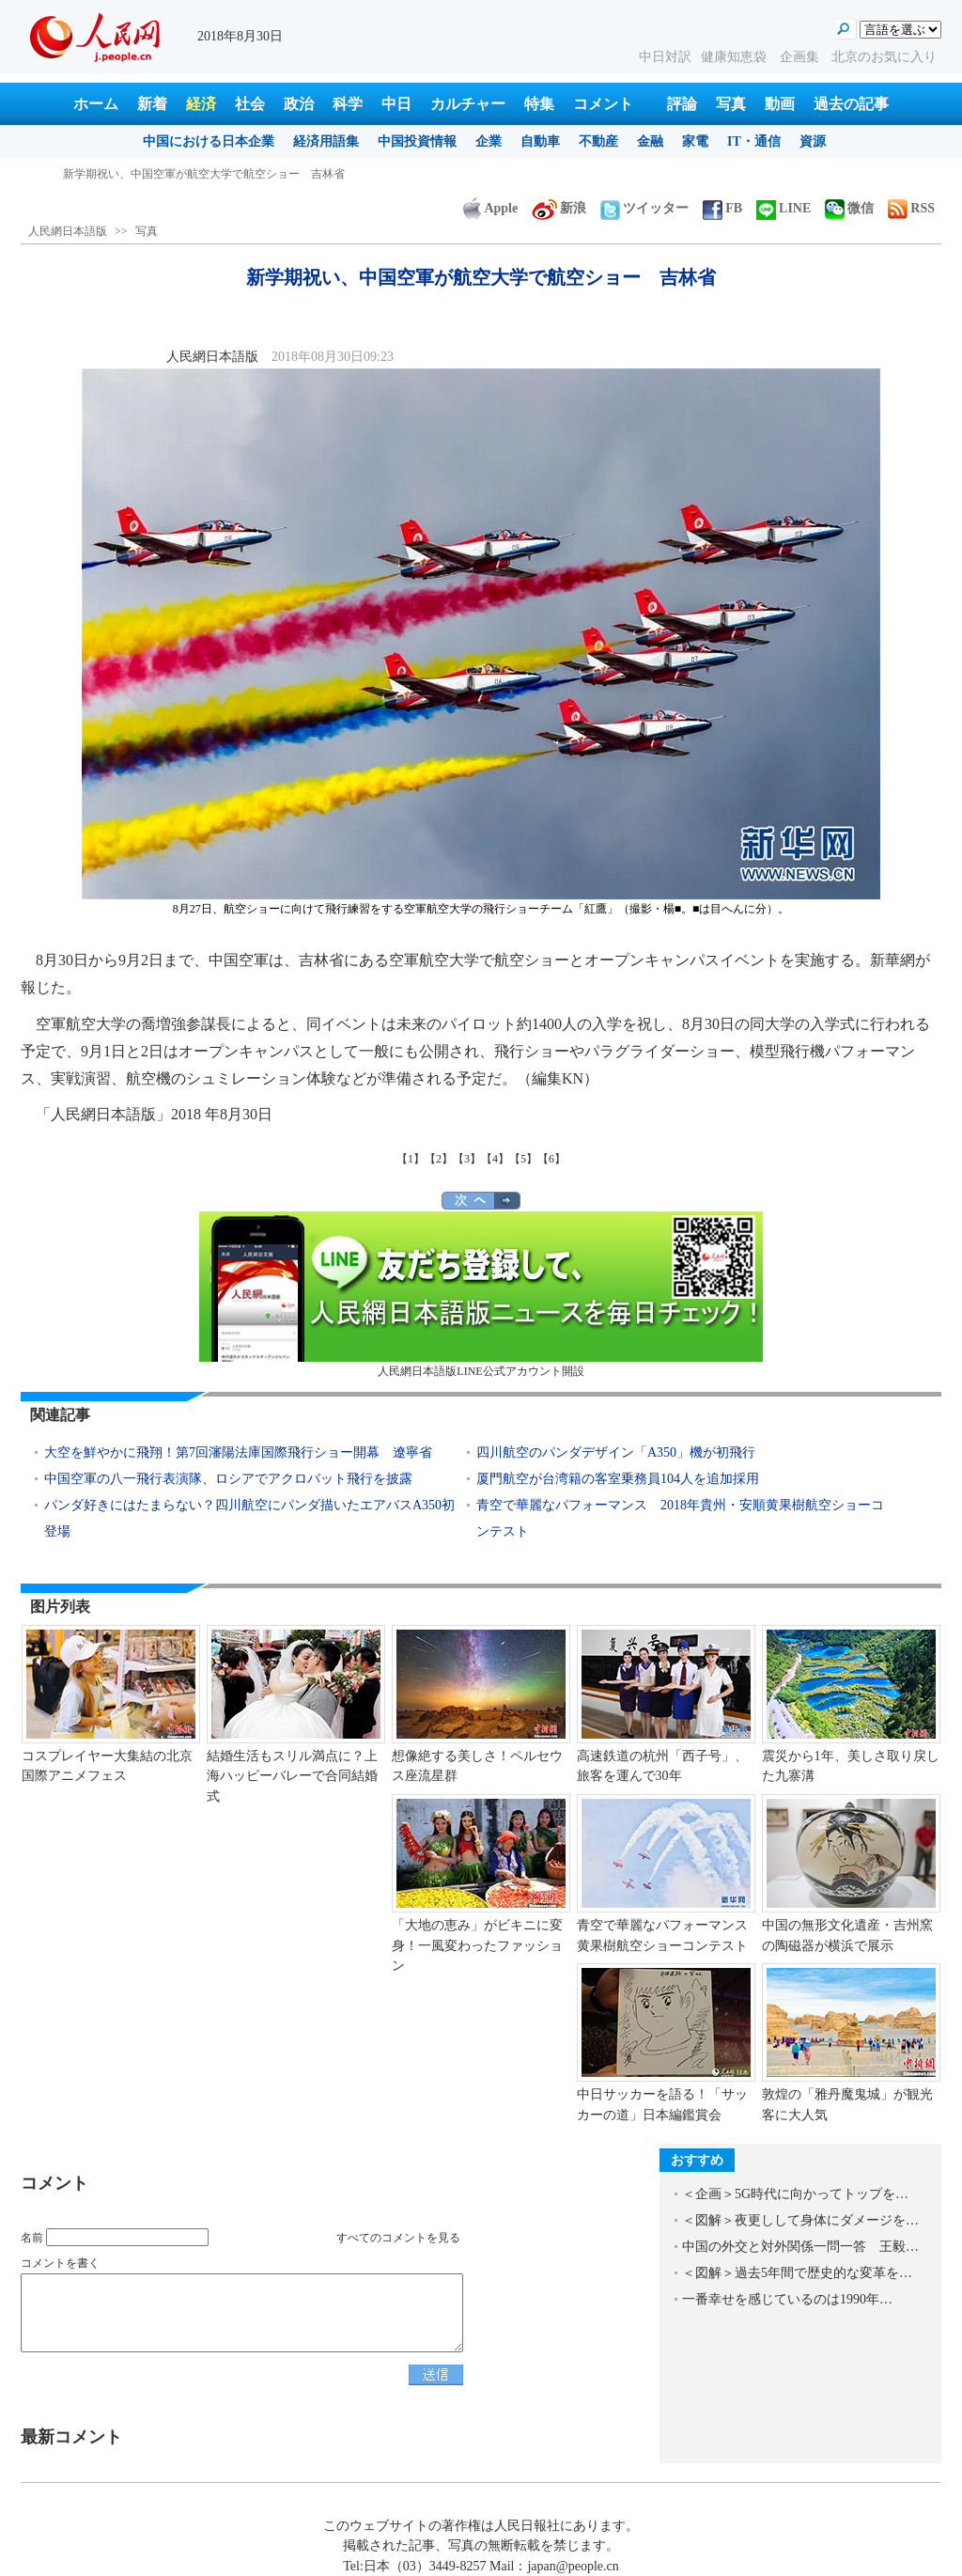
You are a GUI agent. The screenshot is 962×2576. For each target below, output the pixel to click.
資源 (812, 141)
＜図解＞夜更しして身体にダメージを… (800, 2220)
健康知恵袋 (735, 57)
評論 (682, 104)
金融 (650, 141)
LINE (783, 208)
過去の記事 (851, 104)
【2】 (439, 1158)
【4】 (495, 1158)
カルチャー (467, 104)
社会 (250, 104)
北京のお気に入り (884, 57)
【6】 (551, 1158)
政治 (299, 104)
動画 (780, 104)
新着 (152, 104)
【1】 (410, 1158)
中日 (396, 104)
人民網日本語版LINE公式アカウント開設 (481, 1294)
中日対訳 (665, 57)
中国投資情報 (417, 141)
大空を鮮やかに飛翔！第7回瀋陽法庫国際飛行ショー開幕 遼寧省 (238, 1452)
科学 (348, 104)
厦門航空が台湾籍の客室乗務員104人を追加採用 (617, 1479)
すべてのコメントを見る (398, 2237)
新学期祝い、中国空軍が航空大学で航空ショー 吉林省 (204, 173)
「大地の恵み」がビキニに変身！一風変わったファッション (477, 1945)
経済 (201, 104)
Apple (490, 208)
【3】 (467, 1158)
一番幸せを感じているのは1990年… (787, 2299)
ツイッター (644, 208)
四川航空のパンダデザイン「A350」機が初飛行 (615, 1452)
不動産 (598, 141)
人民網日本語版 (67, 231)
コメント (603, 104)
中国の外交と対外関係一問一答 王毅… (800, 2247)
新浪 (559, 208)
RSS (911, 208)
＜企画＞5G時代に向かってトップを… (795, 2194)
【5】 (523, 1158)
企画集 (801, 57)
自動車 (540, 141)
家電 (695, 141)
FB (722, 208)
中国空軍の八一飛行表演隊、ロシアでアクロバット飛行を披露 (228, 1479)
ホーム (95, 104)
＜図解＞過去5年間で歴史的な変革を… (797, 2273)
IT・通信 (754, 141)
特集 (539, 104)
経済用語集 (326, 141)
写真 (731, 104)
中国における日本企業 (208, 141)
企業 (488, 141)
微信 (849, 208)
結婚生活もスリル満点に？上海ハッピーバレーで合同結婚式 (292, 1776)
